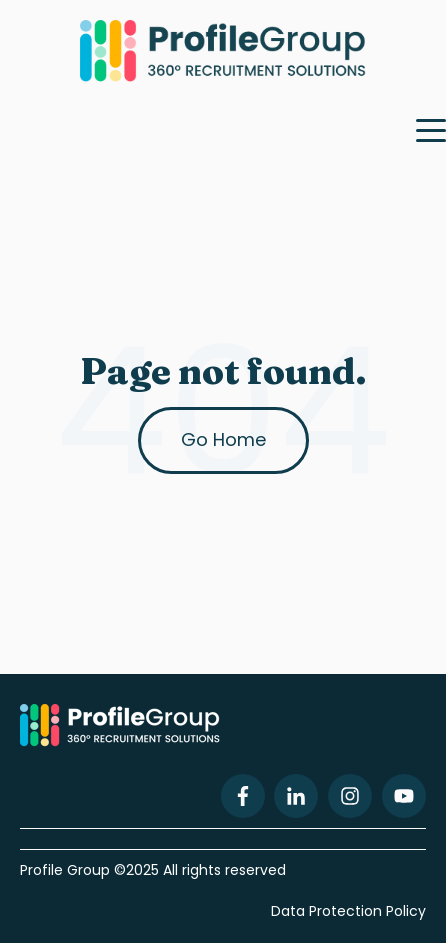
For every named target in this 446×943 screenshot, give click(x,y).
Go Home (223, 439)
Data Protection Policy (348, 911)
